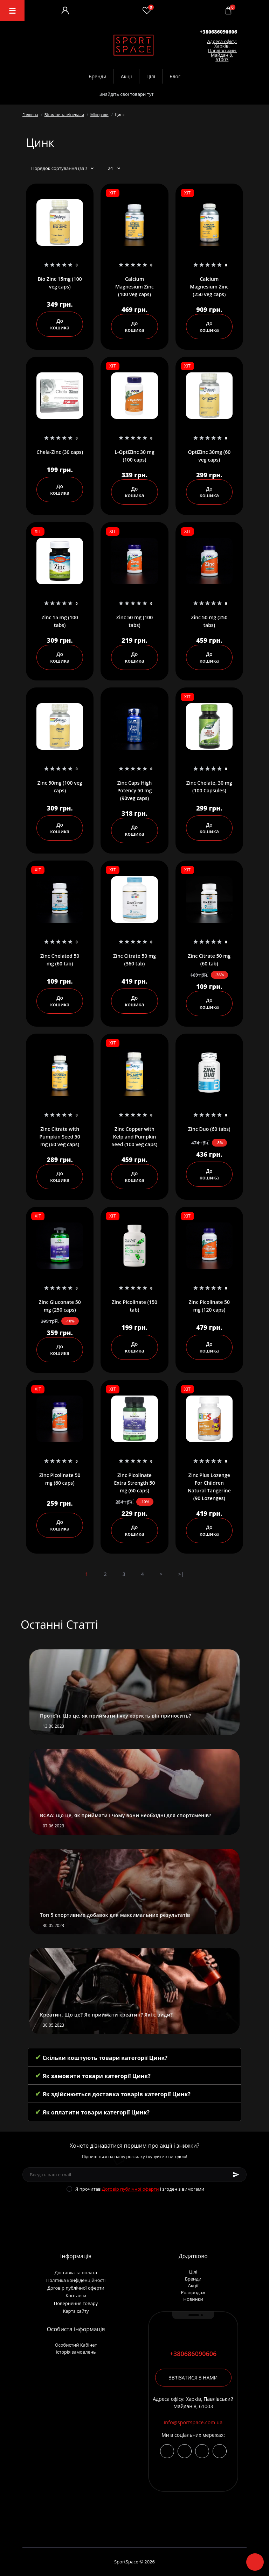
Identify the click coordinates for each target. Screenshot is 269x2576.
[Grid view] (238, 168)
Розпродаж (193, 2292)
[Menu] (12, 10)
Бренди (97, 76)
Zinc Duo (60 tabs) (209, 1129)
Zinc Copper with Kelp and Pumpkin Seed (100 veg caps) (134, 1137)
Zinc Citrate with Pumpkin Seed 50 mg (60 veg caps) (60, 1137)
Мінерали (99, 114)
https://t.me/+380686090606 (185, 2451)
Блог (175, 76)
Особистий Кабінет (76, 2345)
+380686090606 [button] (193, 2354)
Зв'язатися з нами (193, 2377)
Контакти (75, 2295)
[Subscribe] (236, 2174)
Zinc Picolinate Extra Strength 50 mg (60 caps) (134, 1483)
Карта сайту (76, 2311)
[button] (218, 31)
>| (181, 1574)
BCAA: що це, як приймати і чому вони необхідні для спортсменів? (125, 1815)
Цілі (150, 76)
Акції (126, 76)
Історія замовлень (76, 2352)
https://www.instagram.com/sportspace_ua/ (167, 2451)
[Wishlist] (147, 10)
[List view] (227, 168)
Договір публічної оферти (130, 2189)
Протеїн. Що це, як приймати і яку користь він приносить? (115, 1715)
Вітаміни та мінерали (64, 114)
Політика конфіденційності (75, 2280)
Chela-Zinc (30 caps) (59, 452)
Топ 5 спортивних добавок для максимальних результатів (115, 1915)
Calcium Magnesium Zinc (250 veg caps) (209, 287)
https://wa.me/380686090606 (220, 2451)
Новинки (193, 2299)
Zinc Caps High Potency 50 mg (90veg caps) (134, 790)
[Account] (65, 10)
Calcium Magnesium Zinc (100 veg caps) (134, 287)
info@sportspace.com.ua (193, 2422)
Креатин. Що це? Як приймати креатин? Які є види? (106, 2014)
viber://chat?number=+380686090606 (202, 2451)
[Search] (170, 94)
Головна (30, 114)
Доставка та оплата (76, 2272)
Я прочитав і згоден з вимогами (139, 2189)
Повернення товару (76, 2303)
